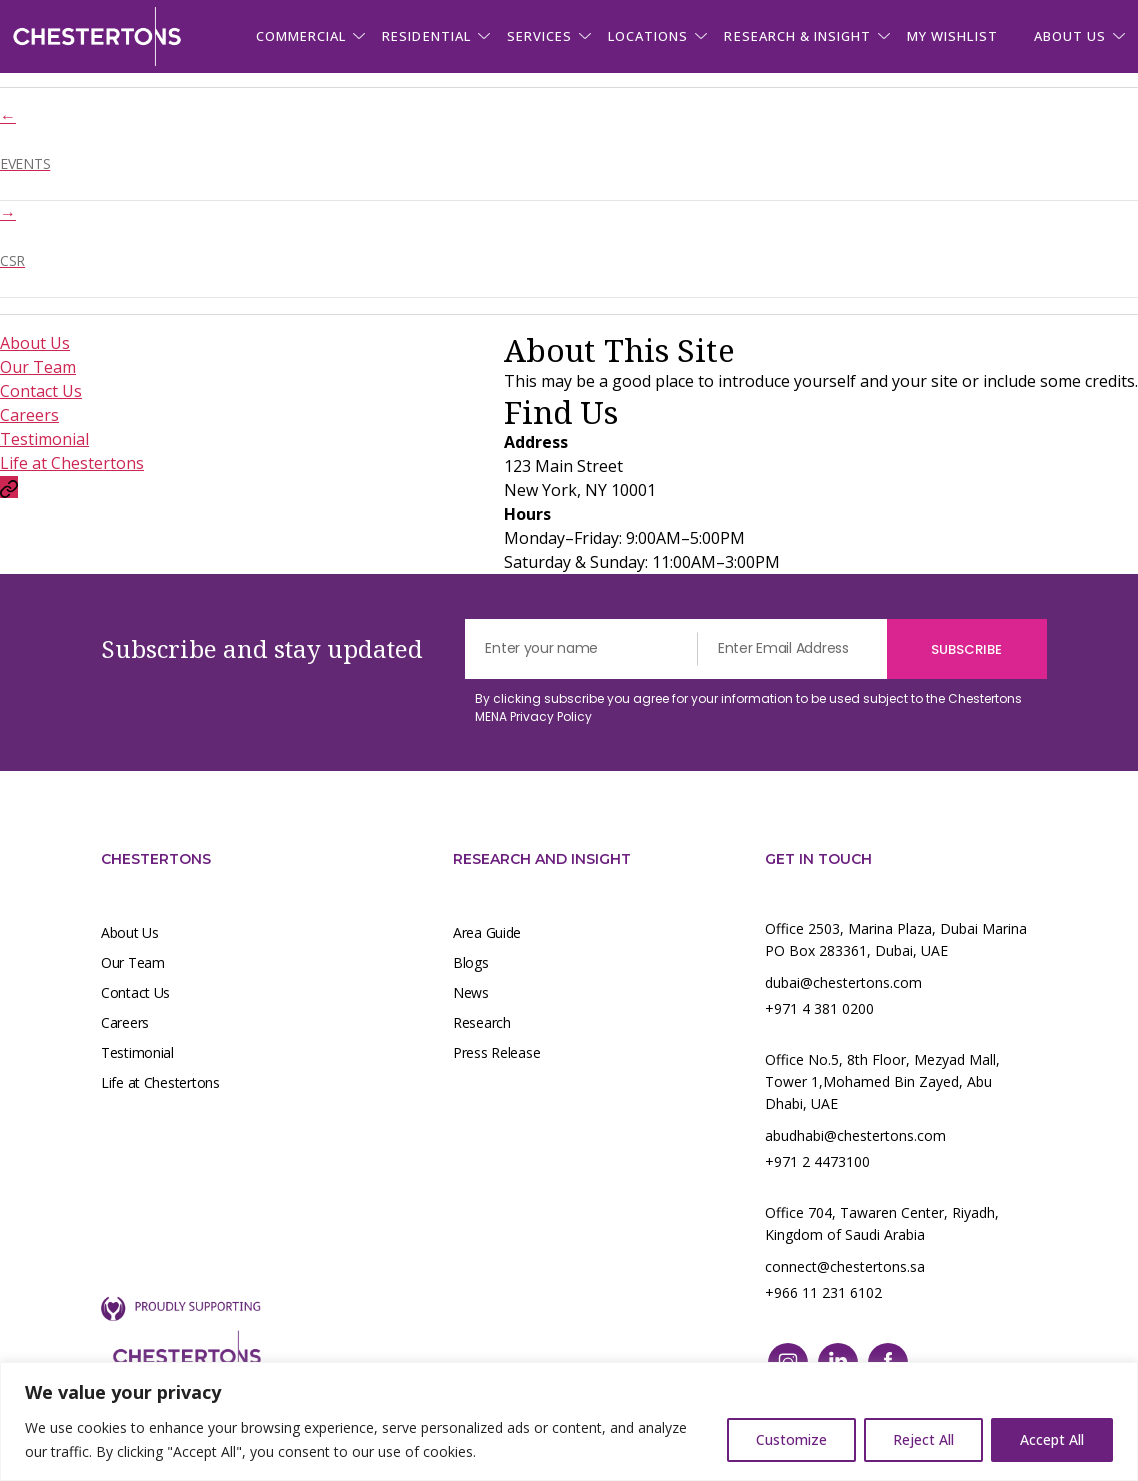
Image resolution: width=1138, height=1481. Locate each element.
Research (482, 1022)
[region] (569, 1421)
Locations (648, 36)
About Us (35, 343)
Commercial (301, 36)
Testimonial (44, 439)
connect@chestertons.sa (845, 1266)
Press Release (496, 1052)
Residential (426, 36)
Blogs (471, 962)
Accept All (1052, 1439)
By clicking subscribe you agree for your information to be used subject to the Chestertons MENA (748, 707)
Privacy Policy (551, 716)
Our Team (38, 367)
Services (539, 36)
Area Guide (487, 932)
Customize (791, 1439)
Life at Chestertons (72, 463)
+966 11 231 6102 (823, 1292)
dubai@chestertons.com (843, 982)
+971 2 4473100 (817, 1161)
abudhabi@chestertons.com (855, 1135)
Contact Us (41, 391)
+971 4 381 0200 (819, 1008)
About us (1070, 36)
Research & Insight (797, 36)
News (471, 992)
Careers (29, 415)
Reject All (923, 1439)
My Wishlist (952, 36)
